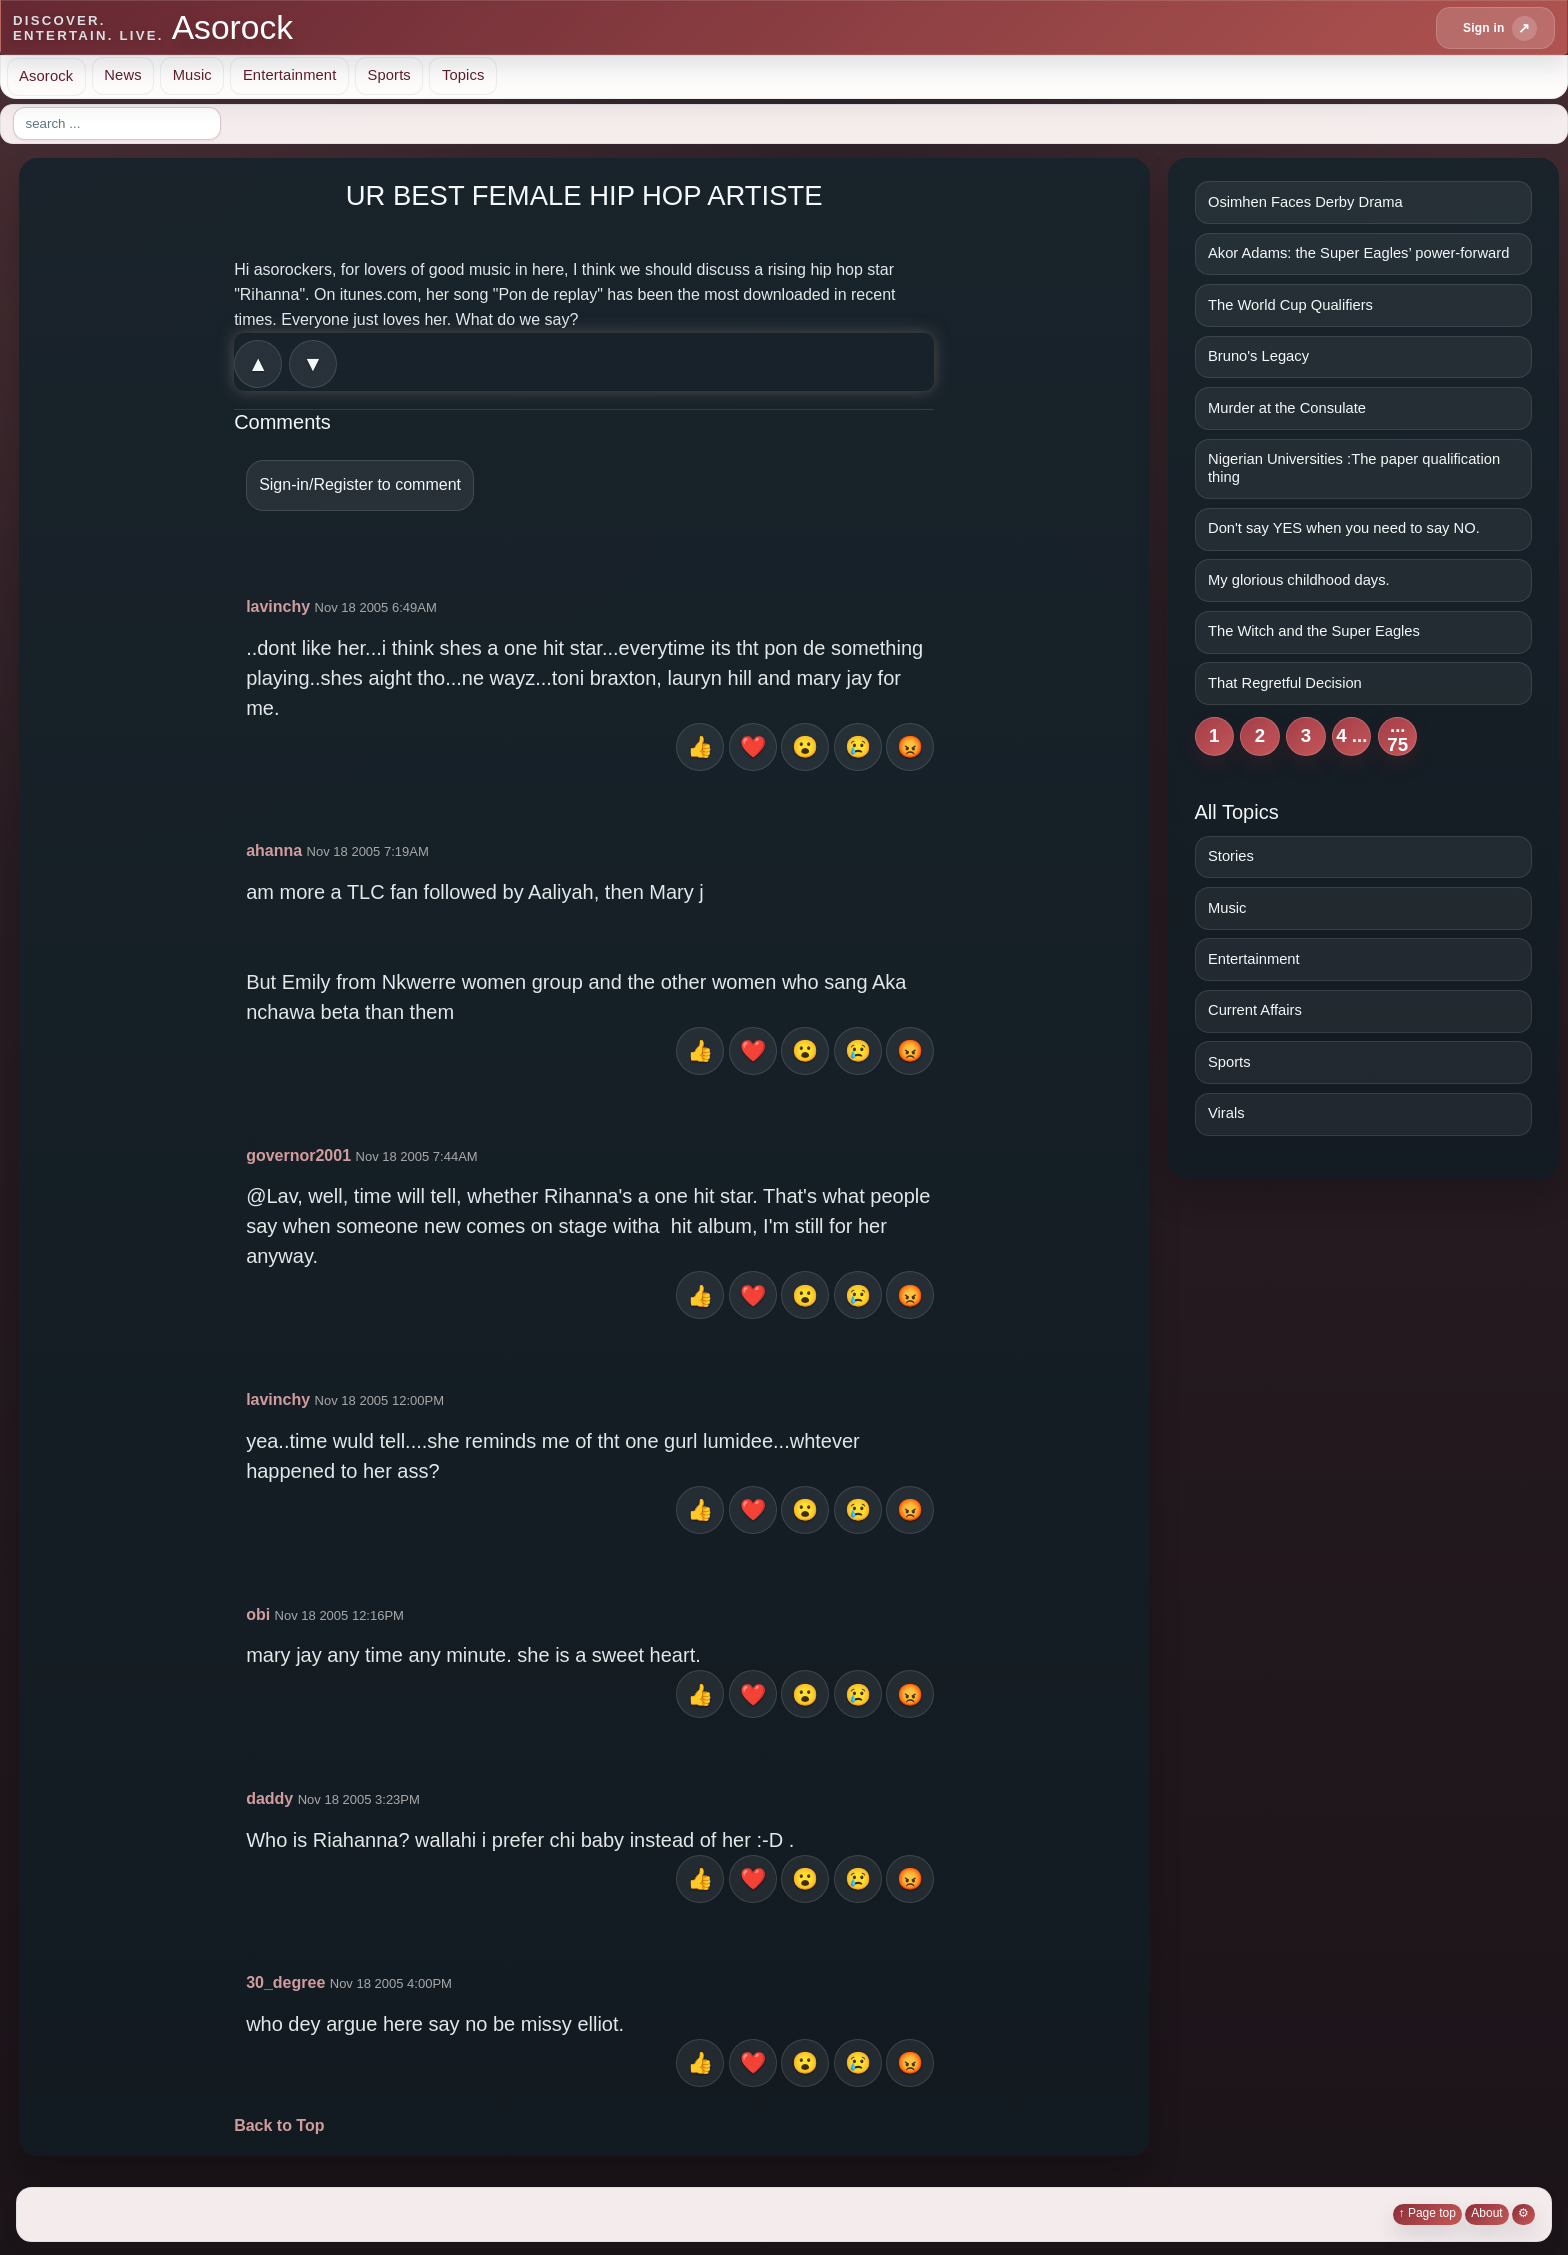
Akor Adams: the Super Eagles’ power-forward (1358, 253)
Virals (1226, 1113)
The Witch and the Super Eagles (1314, 631)
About (1486, 2213)
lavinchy (278, 606)
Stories (1231, 856)
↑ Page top (1427, 2213)
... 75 (1397, 736)
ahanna (274, 850)
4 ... (1351, 735)
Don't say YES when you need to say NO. (1344, 528)
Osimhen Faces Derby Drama (1305, 202)
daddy (269, 1798)
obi (258, 1614)
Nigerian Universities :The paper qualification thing (1354, 468)
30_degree (285, 1982)
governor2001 (298, 1155)
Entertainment (290, 75)
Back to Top (279, 2125)
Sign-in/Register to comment (360, 484)
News (122, 75)
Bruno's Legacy (1258, 356)
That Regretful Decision (1285, 683)
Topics (463, 75)
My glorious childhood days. (1299, 580)
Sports (388, 75)
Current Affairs (1255, 1010)
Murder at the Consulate (1287, 408)
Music (192, 75)
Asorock (46, 75)
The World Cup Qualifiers (1290, 305)
